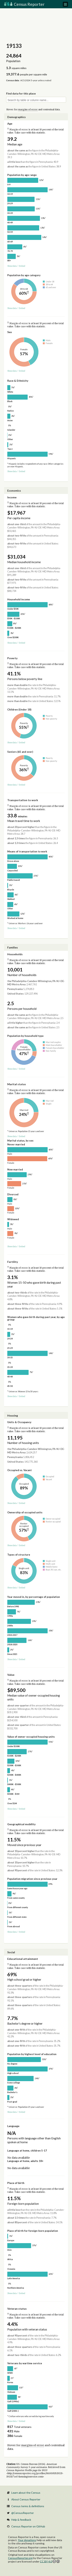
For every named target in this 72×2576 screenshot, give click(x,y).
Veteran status (17, 2308)
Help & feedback (21, 2519)
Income (12, 497)
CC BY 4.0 (50, 2561)
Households (15, 954)
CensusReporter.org (20, 2558)
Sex (9, 332)
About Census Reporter (25, 2499)
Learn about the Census (25, 2492)
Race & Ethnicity (17, 380)
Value (10, 1674)
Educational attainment (22, 1958)
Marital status (16, 1084)
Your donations (27, 2540)
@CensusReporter (22, 2512)
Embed (22, 266)
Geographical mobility (21, 1824)
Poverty (12, 658)
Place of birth (15, 2182)
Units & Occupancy (19, 1422)
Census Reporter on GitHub (28, 2526)
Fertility (12, 1261)
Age (9, 123)
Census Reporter (24, 4)
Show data (12, 266)
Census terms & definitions (27, 2506)
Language (13, 2126)
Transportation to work (22, 800)
